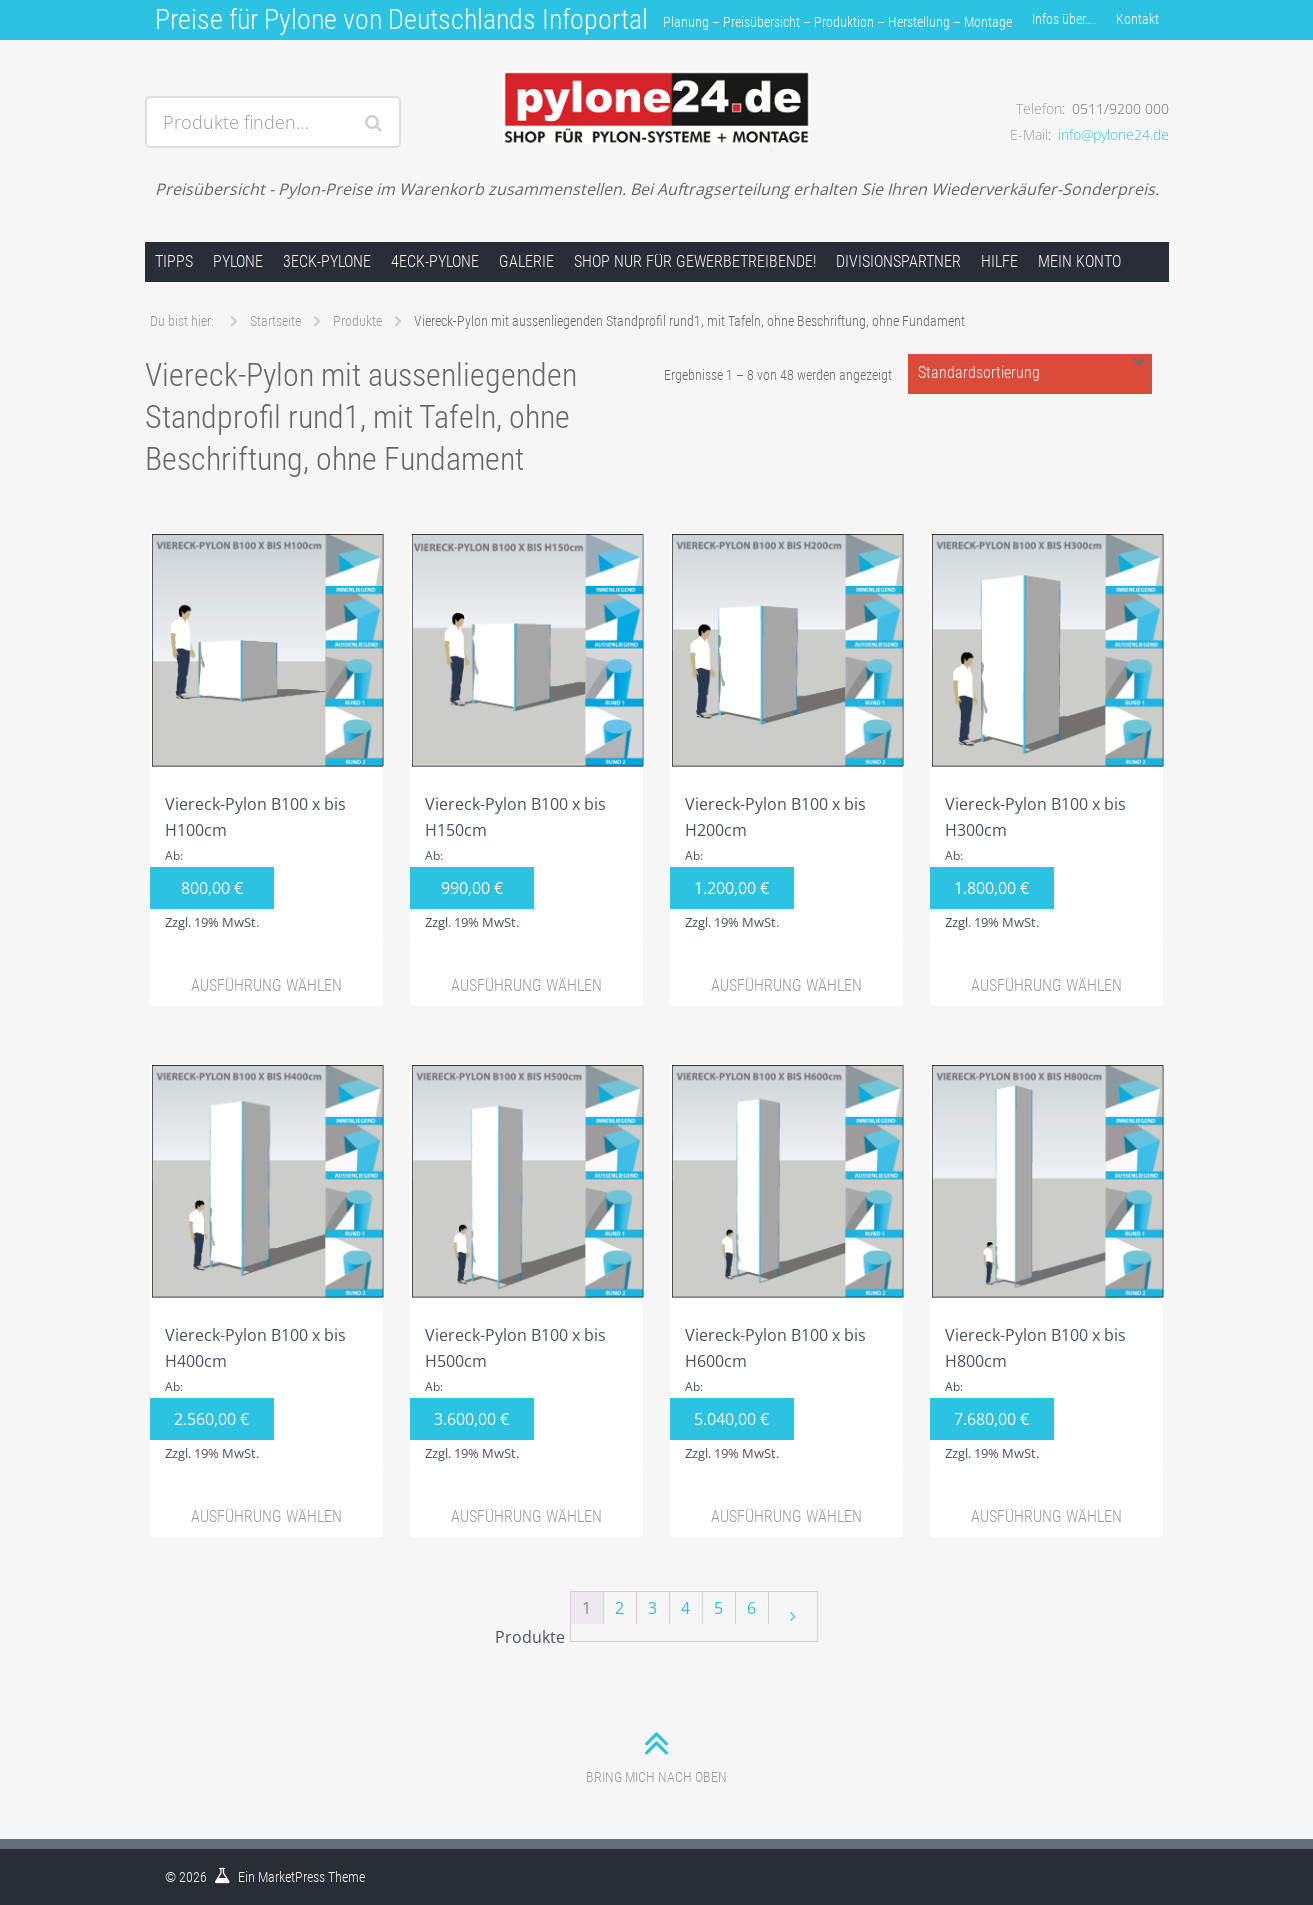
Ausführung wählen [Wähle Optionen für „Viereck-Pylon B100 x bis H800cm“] (1046, 1516)
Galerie (526, 261)
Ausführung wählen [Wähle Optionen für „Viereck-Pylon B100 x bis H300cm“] (1046, 985)
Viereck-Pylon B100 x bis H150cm (527, 735)
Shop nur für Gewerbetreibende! (695, 261)
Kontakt (1137, 19)
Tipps (174, 261)
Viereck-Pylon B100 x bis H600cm (787, 1266)
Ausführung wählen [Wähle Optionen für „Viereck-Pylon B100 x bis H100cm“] (266, 985)
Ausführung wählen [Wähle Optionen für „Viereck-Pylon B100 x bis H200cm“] (786, 985)
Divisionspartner (898, 261)
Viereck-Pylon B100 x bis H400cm (267, 1266)
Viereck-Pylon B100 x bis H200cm (787, 735)
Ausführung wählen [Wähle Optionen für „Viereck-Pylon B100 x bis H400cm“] (266, 1516)
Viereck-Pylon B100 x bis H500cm (527, 1266)
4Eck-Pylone (435, 261)
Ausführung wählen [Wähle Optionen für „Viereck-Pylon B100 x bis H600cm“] (786, 1516)
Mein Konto (1079, 261)
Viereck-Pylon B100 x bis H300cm (1047, 735)
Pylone (238, 261)
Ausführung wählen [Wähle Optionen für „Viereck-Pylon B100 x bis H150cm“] (526, 985)
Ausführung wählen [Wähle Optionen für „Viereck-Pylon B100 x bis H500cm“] (526, 1516)
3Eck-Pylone (327, 261)
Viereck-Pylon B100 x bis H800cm (1047, 1266)
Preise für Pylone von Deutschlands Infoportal (401, 19)
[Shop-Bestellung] (1030, 374)
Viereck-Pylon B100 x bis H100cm (267, 735)
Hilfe (999, 261)
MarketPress (291, 1877)
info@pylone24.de (1113, 134)
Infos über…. (1064, 19)
